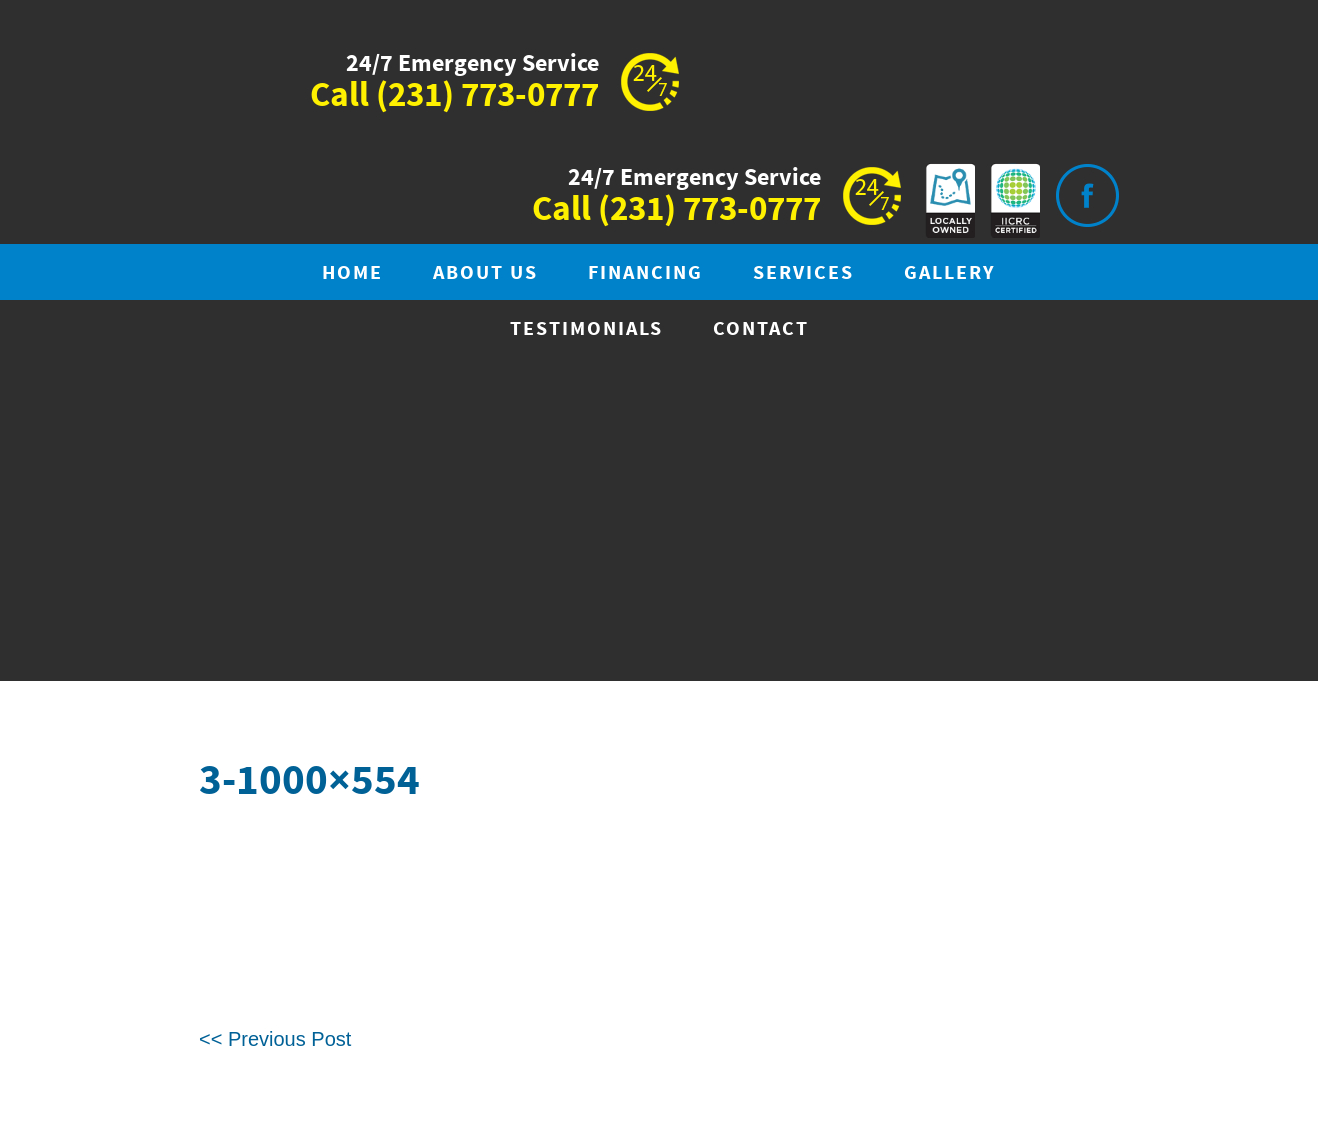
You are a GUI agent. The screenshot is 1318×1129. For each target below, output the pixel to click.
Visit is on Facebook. (1087, 195)
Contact (761, 329)
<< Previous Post (275, 1039)
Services (803, 273)
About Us (485, 273)
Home (352, 273)
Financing (645, 273)
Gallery (950, 273)
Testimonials (586, 329)
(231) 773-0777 (487, 96)
